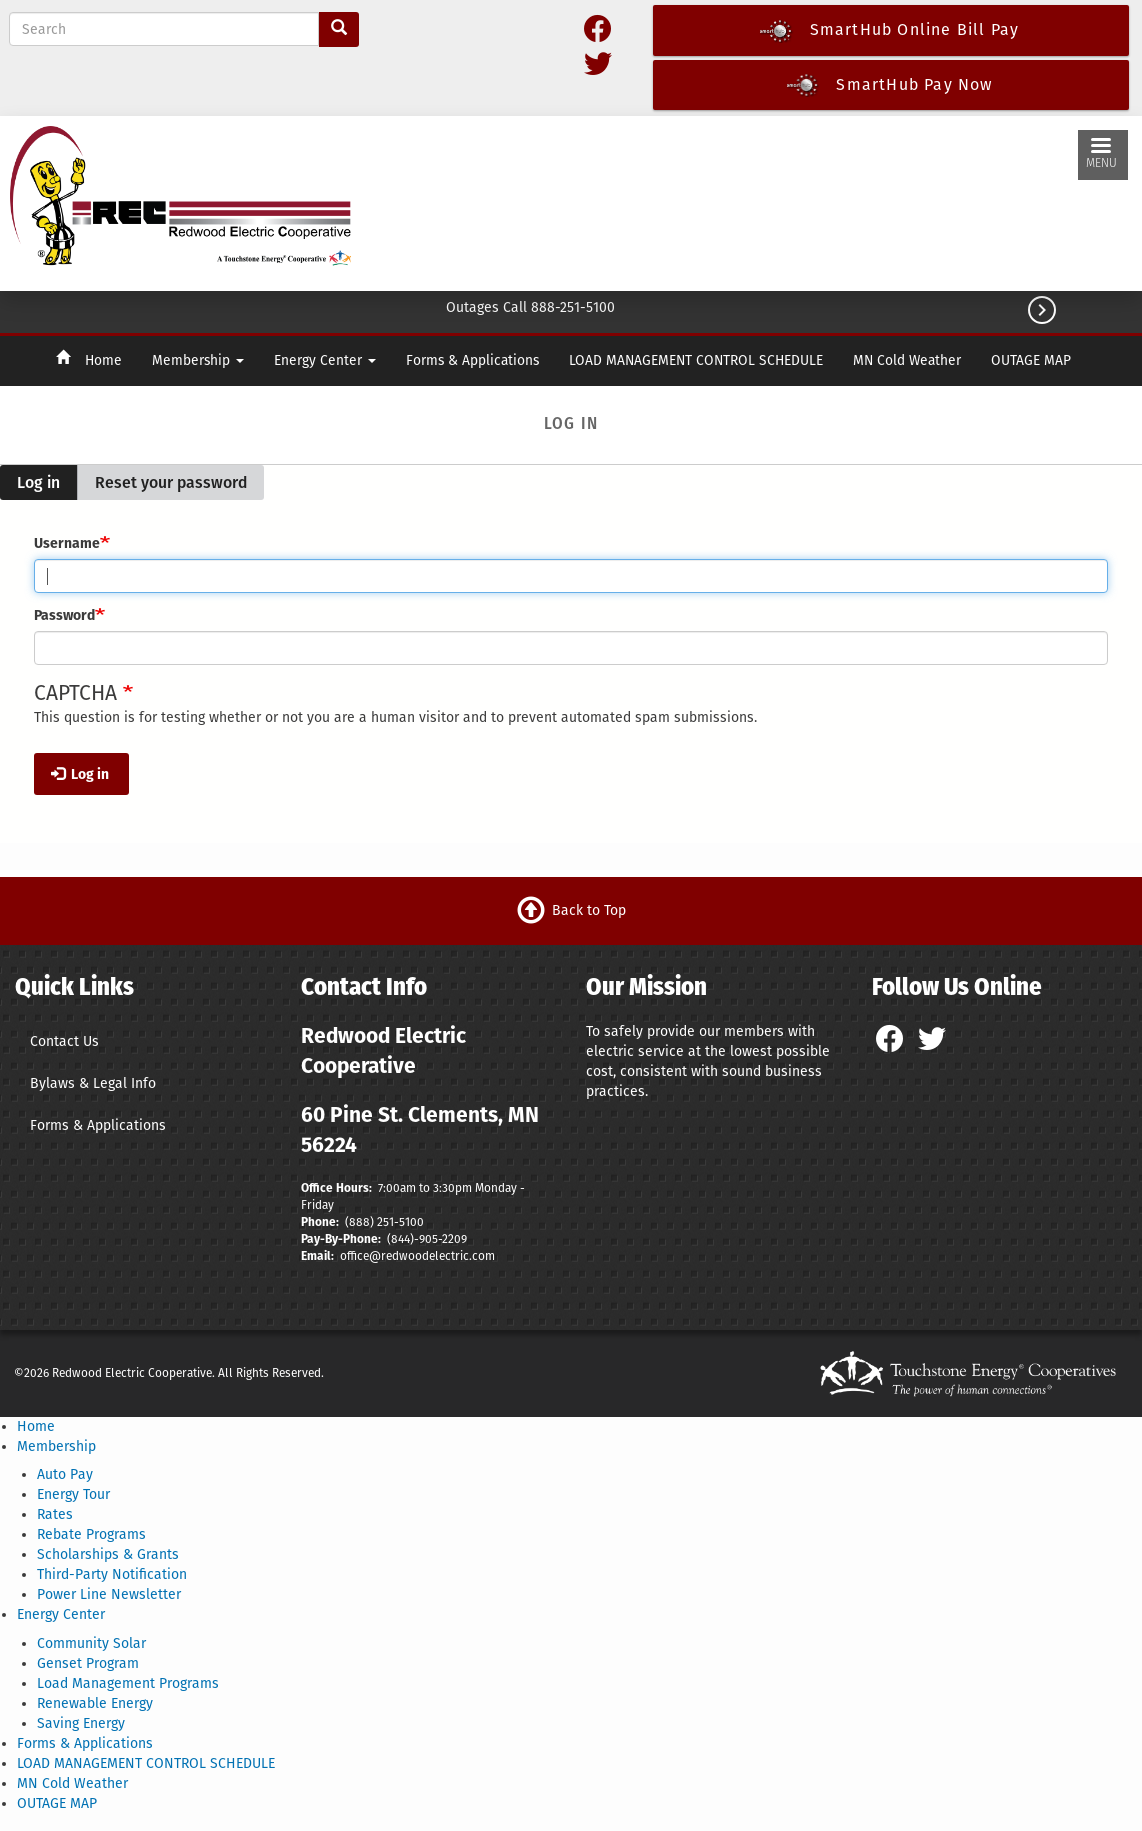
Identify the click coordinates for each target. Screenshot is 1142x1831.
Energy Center (325, 360)
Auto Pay (65, 1474)
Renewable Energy (95, 1703)
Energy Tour (73, 1494)
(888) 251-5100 (384, 1222)
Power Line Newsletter (109, 1594)
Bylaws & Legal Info (93, 1083)
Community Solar (91, 1643)
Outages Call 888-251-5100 (530, 307)
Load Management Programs (128, 1683)
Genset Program (88, 1663)
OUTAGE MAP (1031, 360)
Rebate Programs (91, 1534)
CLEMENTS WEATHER (718, 199)
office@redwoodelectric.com (416, 1256)
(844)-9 (406, 1239)
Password (64, 615)
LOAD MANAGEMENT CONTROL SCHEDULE (696, 360)
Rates (55, 1514)
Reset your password (171, 482)
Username (67, 543)
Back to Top (589, 910)
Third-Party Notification (112, 1574)
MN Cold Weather (907, 360)
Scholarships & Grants (108, 1554)
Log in (47, 487)
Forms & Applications (472, 360)
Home (103, 360)
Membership (198, 360)
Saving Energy (81, 1723)
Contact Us (64, 1041)
